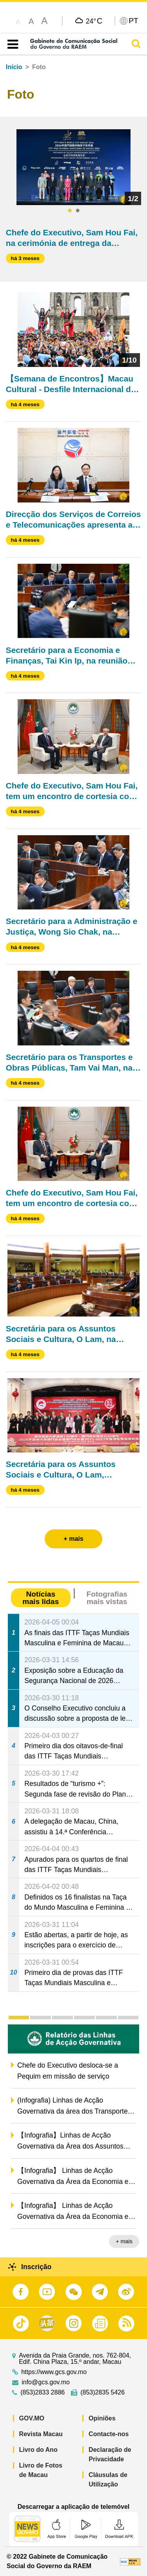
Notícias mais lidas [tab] (40, 1598)
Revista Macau (41, 2434)
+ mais (124, 2241)
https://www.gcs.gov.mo (54, 2372)
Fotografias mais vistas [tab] (107, 1598)
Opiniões (102, 2418)
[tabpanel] (74, 167)
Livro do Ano (38, 2449)
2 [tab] (78, 211)
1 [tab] (70, 211)
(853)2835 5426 (102, 2392)
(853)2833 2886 (42, 2392)
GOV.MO (31, 2418)
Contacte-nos (109, 2434)
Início (14, 67)
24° (94, 21)
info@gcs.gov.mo (46, 2382)
